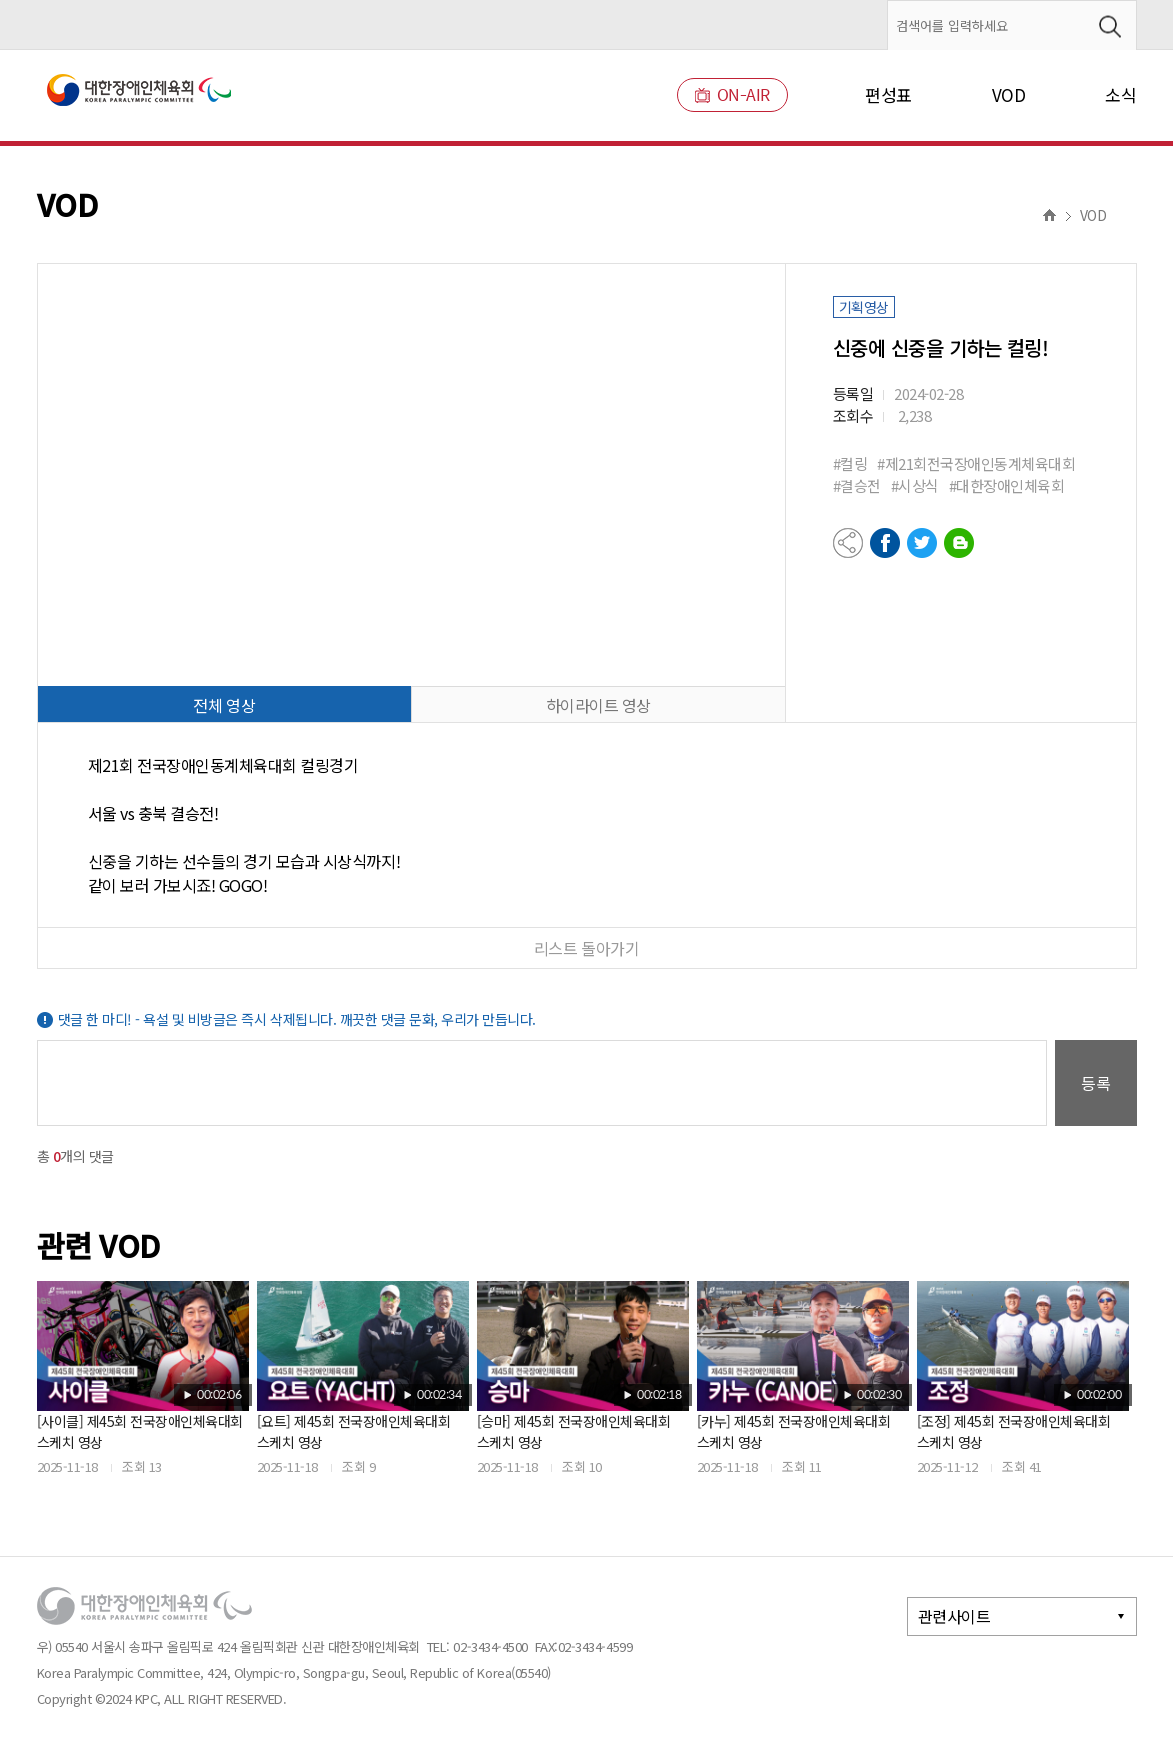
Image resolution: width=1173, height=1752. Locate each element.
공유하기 (848, 543)
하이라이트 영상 (598, 705)
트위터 (922, 543)
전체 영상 (224, 705)
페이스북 (885, 543)
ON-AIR (732, 94)
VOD (1009, 94)
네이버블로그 (959, 543)
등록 (1096, 1083)
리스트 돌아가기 (586, 948)
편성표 (888, 94)
